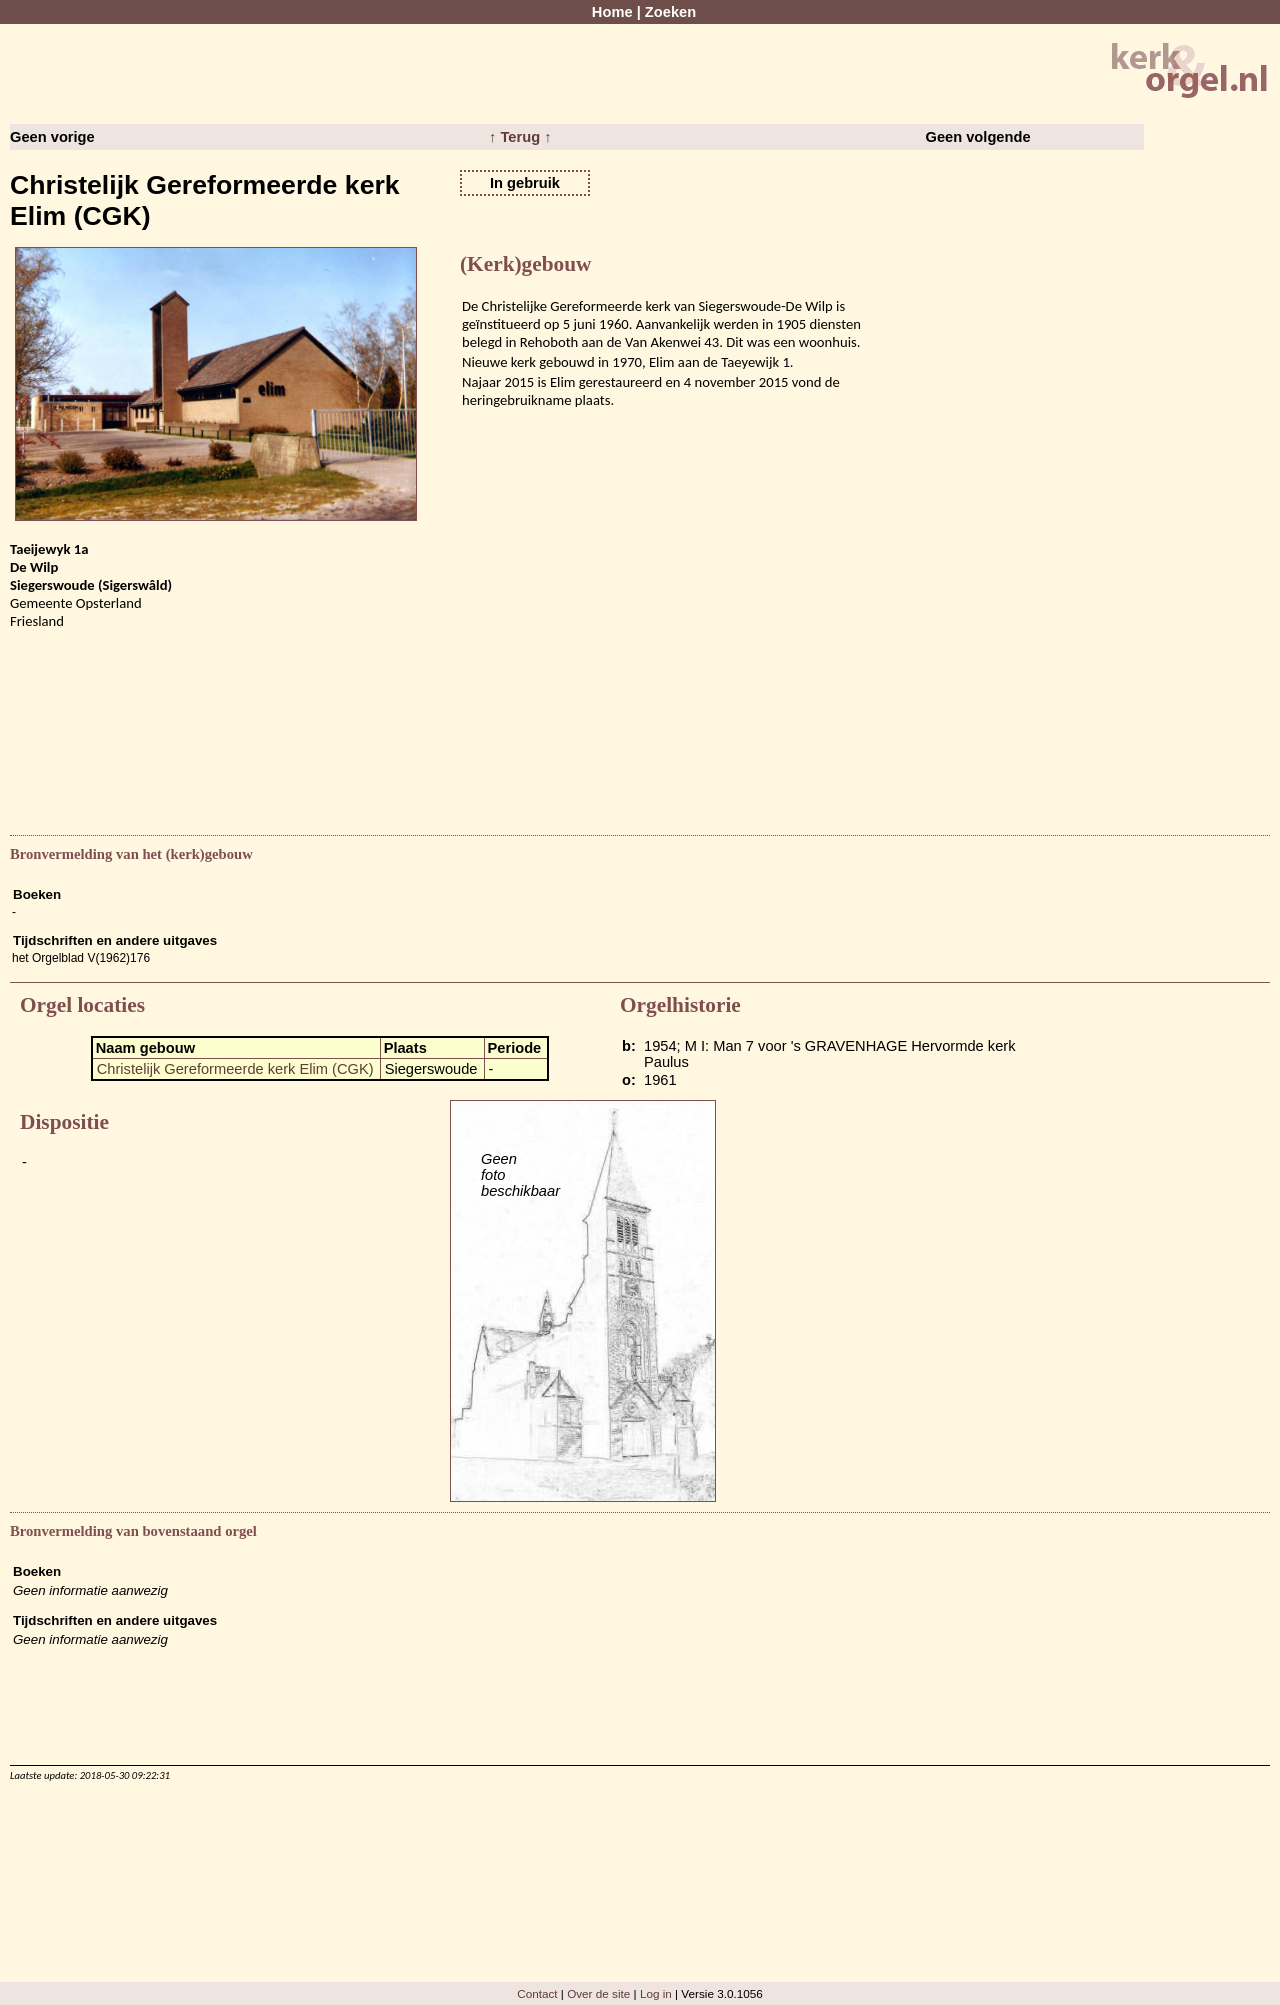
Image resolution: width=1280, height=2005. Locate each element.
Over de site (598, 1993)
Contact (537, 1993)
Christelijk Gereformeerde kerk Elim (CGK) (235, 1069)
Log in (656, 1993)
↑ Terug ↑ (520, 137)
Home (612, 12)
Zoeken (670, 12)
